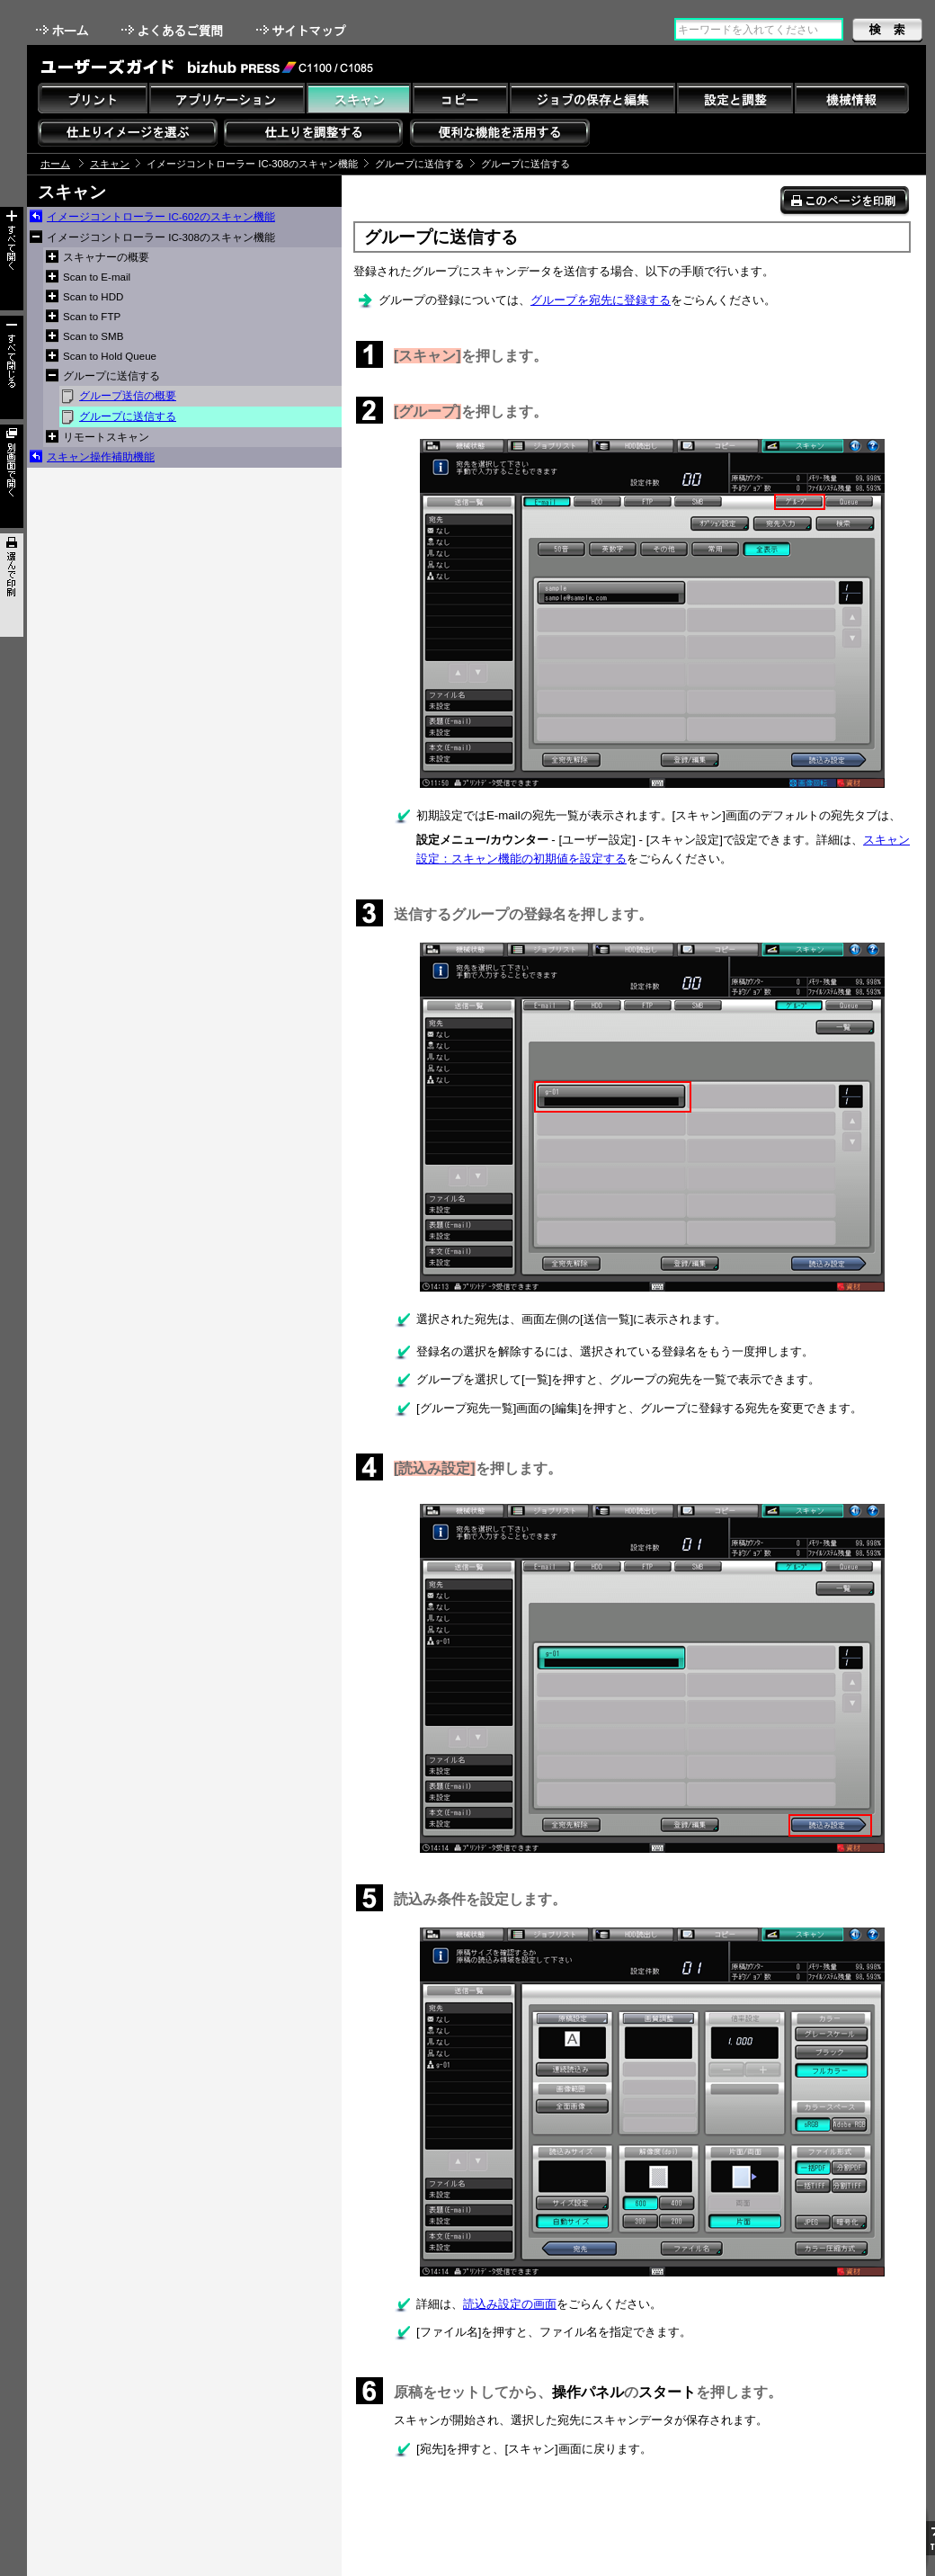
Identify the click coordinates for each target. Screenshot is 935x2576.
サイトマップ (303, 30)
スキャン (109, 163)
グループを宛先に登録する (600, 300)
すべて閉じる (11, 367)
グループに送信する (127, 416)
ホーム (64, 30)
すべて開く (11, 258)
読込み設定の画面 (510, 2304)
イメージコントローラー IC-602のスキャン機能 (161, 216)
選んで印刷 (11, 585)
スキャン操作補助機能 (101, 457)
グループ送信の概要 (127, 395)
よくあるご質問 (174, 30)
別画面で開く (11, 476)
